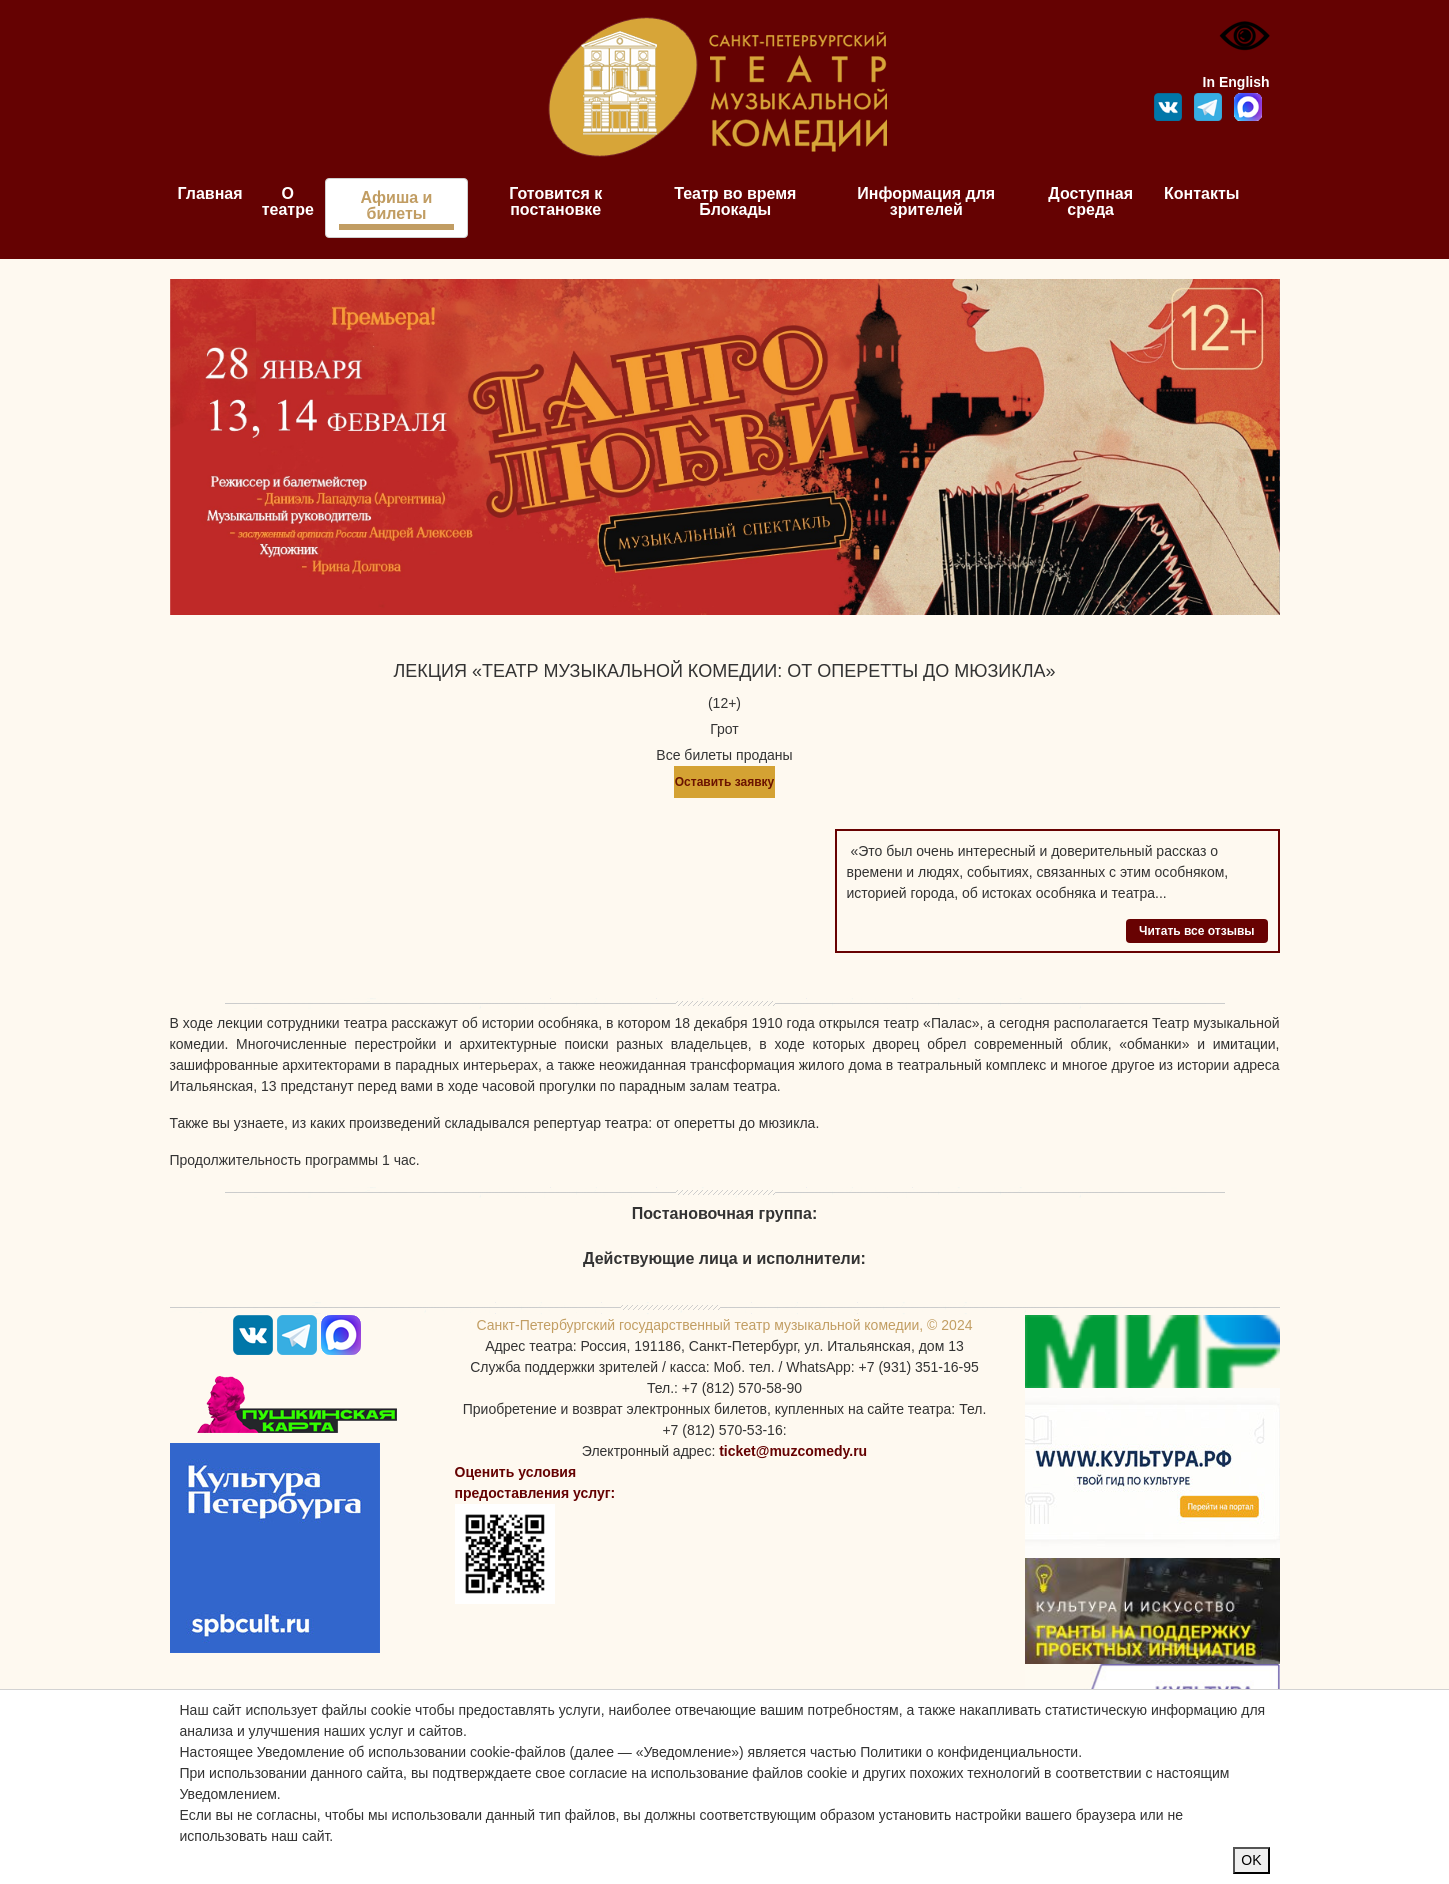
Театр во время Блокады (735, 201)
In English (1236, 82)
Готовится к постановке (555, 201)
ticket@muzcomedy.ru (793, 1451)
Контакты (1201, 193)
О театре (288, 201)
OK (1251, 1860)
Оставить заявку (724, 782)
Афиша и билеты (397, 205)
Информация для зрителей (926, 201)
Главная (210, 193)
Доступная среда (1090, 201)
